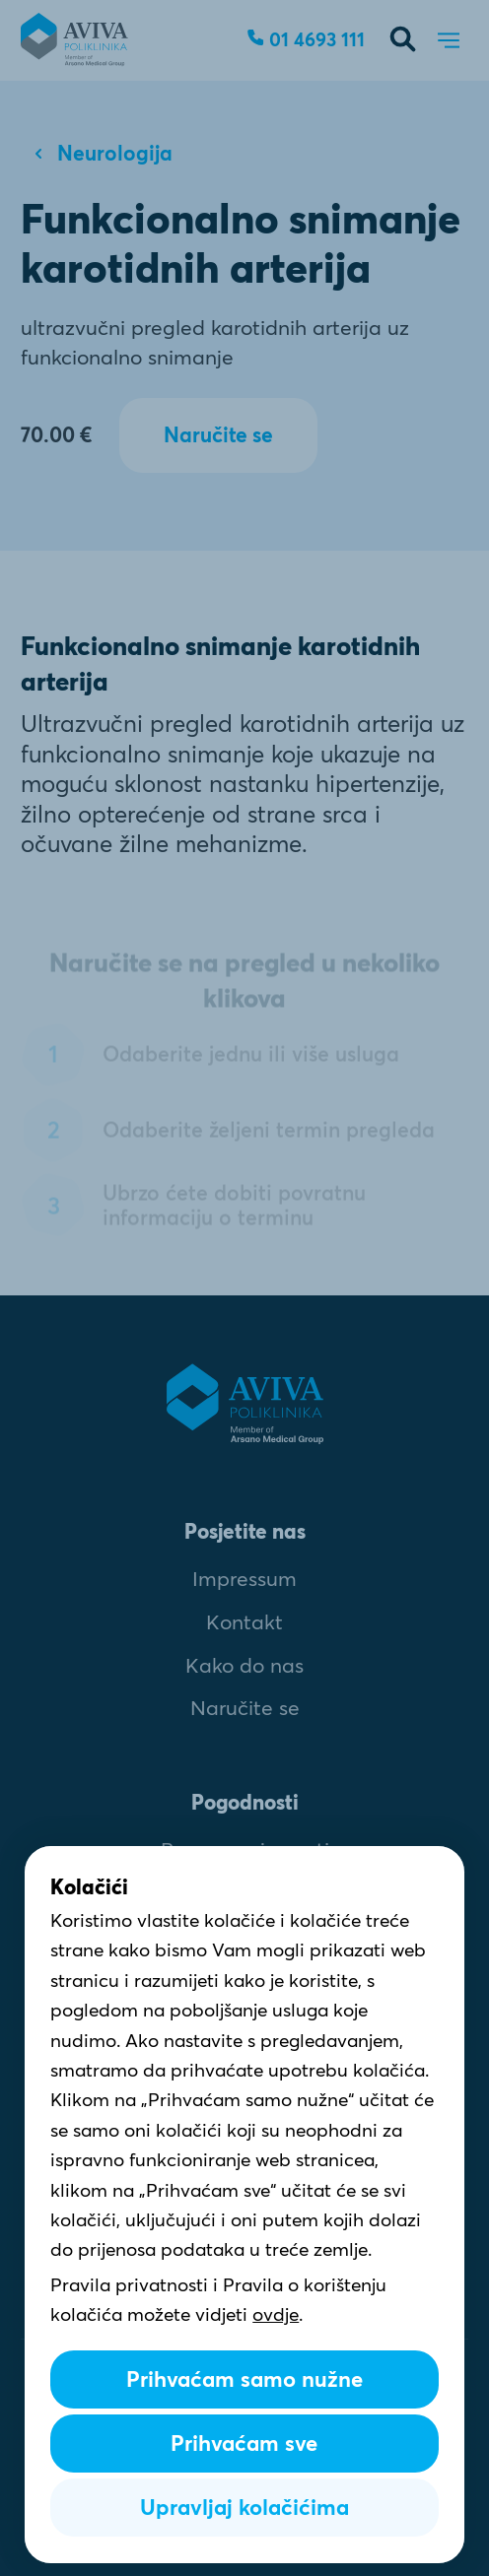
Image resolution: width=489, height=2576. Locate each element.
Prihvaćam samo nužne (244, 2379)
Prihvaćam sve (244, 2443)
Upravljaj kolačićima (244, 2507)
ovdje (275, 2314)
